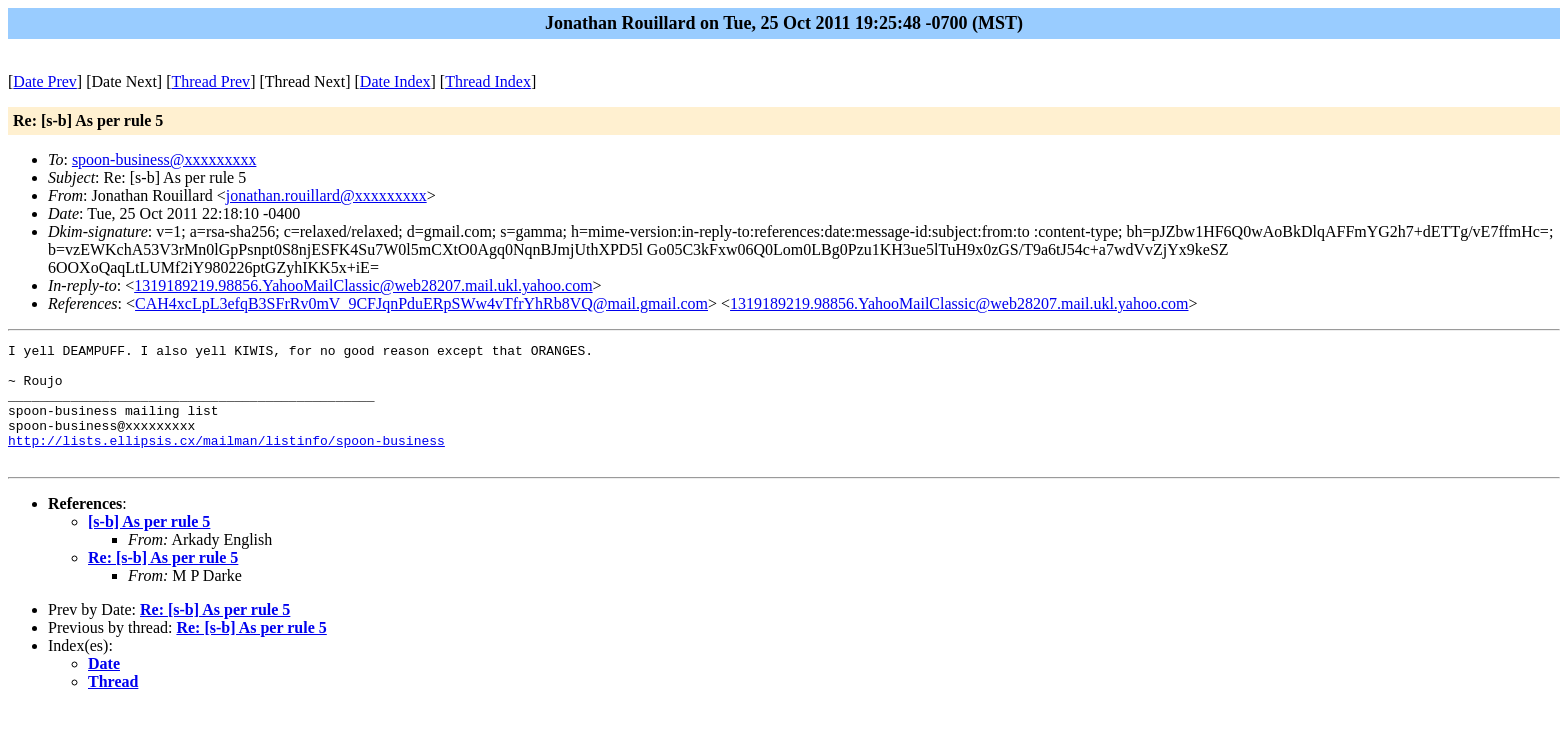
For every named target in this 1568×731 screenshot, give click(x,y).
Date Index (395, 81)
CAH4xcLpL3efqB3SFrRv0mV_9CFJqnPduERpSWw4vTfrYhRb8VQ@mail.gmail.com (421, 303)
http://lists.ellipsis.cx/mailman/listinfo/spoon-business (226, 461)
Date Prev (45, 81)
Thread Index (488, 81)
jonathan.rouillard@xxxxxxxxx (326, 195)
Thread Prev (210, 81)
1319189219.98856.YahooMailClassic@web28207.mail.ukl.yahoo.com (363, 285)
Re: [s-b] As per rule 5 (163, 581)
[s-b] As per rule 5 (149, 545)
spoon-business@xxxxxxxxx (164, 159)
